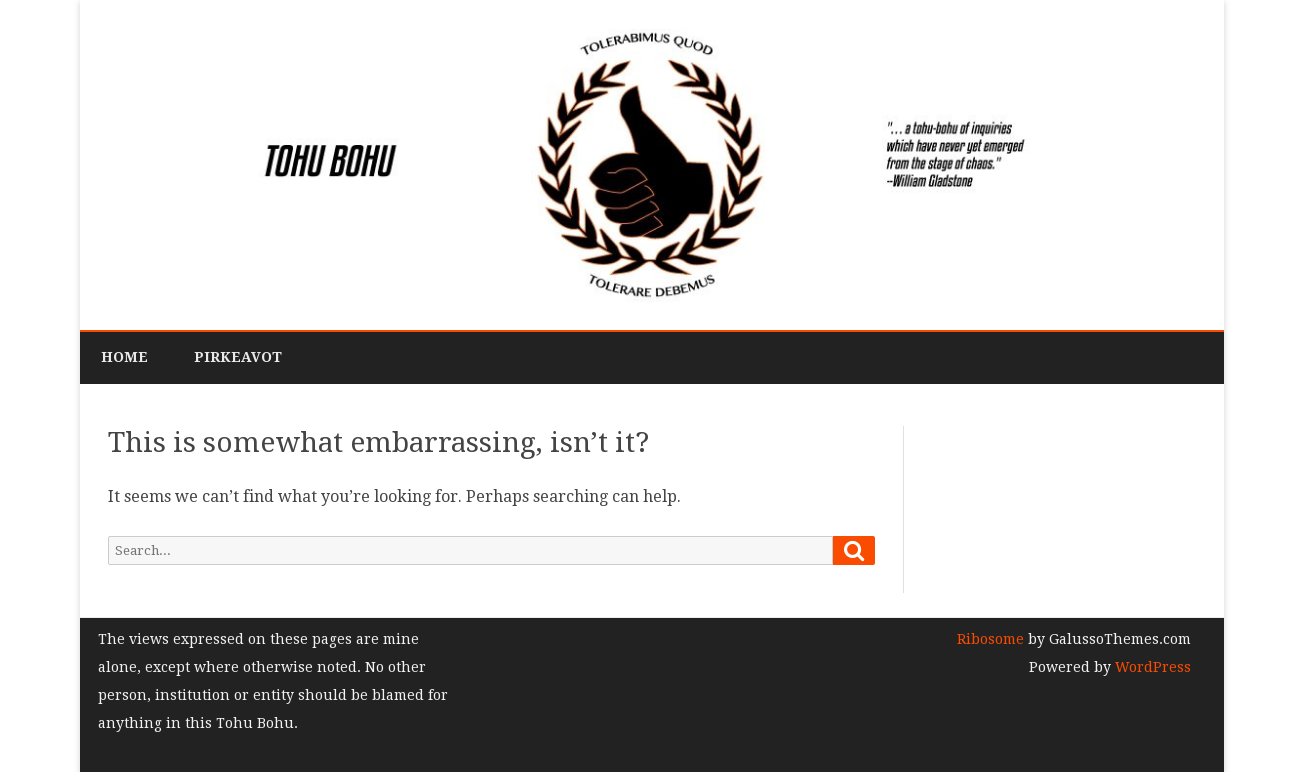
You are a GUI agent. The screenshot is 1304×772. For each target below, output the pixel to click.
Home (124, 357)
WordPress (1151, 667)
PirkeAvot (238, 357)
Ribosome (990, 639)
